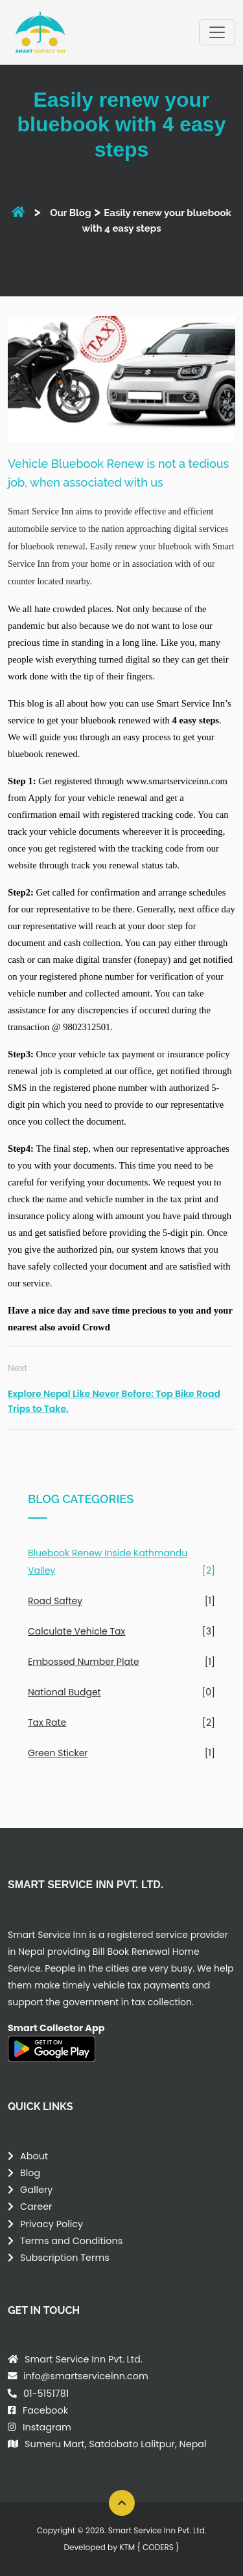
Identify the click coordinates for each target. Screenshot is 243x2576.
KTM (149, 2547)
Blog (30, 2172)
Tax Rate (47, 1722)
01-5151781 (46, 2393)
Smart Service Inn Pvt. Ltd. (84, 2359)
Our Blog (70, 213)
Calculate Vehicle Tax (76, 1631)
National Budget (64, 1692)
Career (36, 2206)
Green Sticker (58, 1752)
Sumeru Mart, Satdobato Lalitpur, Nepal (116, 2444)
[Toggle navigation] (217, 32)
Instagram (47, 2427)
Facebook (45, 2410)
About (34, 2156)
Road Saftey (55, 1600)
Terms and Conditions (71, 2240)
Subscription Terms (65, 2257)
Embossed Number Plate (83, 1661)
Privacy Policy (51, 2224)
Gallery (36, 2189)
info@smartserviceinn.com (85, 2376)
